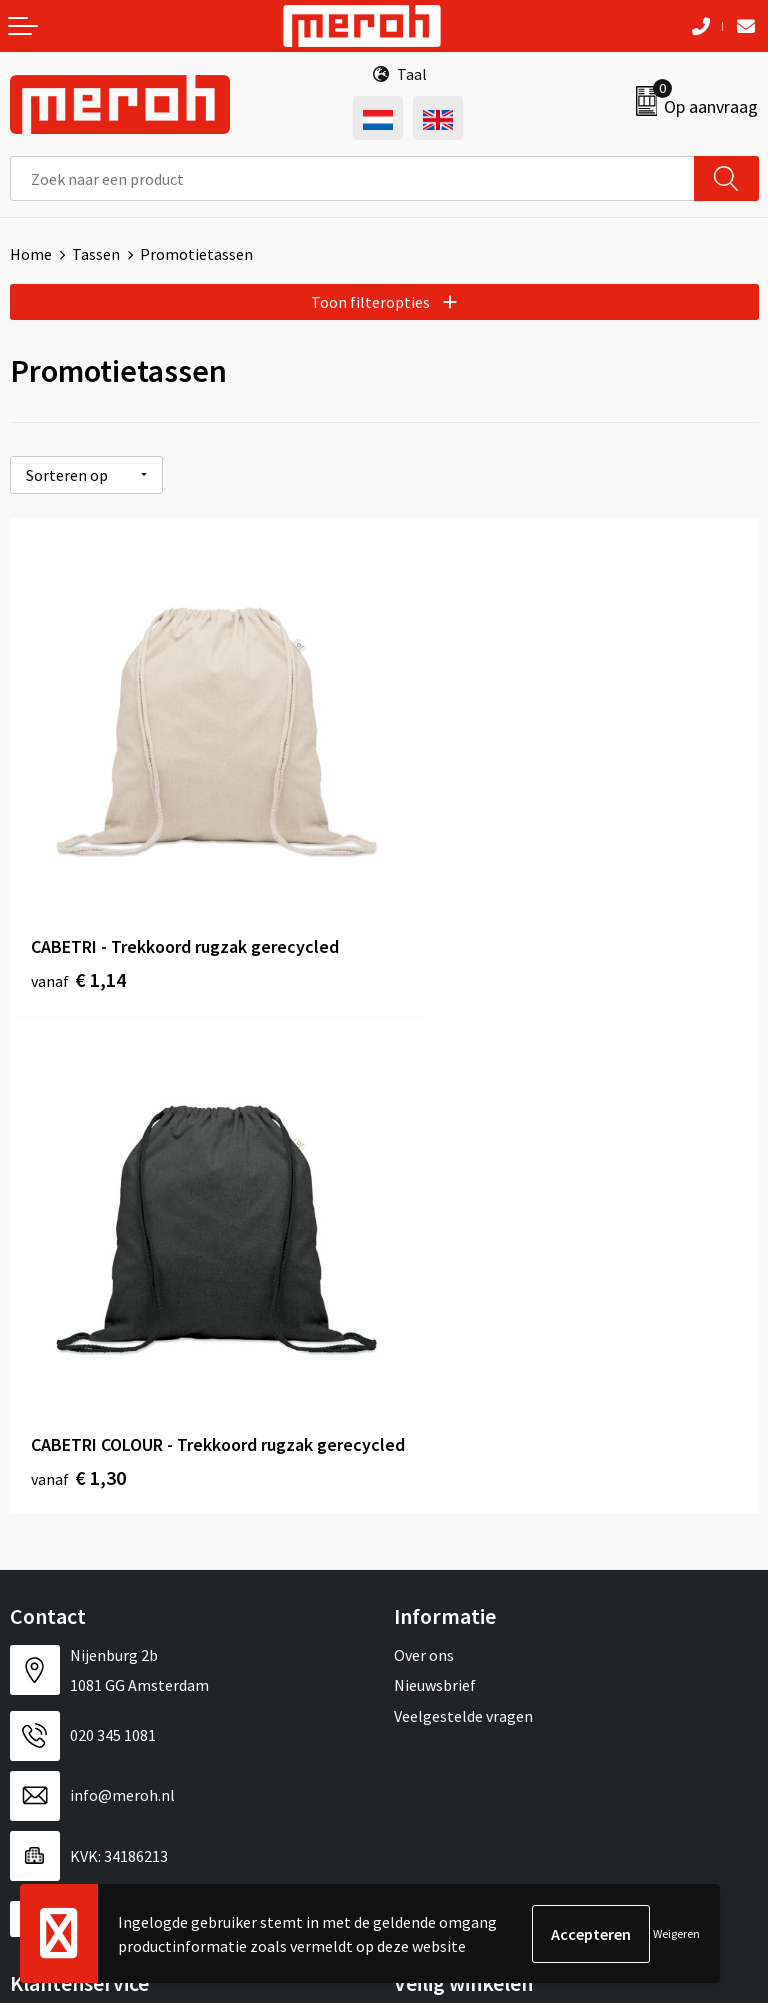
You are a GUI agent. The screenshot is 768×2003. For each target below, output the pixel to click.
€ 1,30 (452, 964)
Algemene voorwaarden (475, 1508)
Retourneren (54, 1539)
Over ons (424, 1142)
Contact (38, 1508)
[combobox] (352, 178)
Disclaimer (430, 1630)
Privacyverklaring (453, 1599)
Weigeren (676, 1933)
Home (31, 254)
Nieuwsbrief (435, 1172)
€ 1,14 (78, 937)
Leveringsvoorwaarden (471, 1539)
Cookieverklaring (452, 1569)
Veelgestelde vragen (463, 1202)
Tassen (96, 254)
